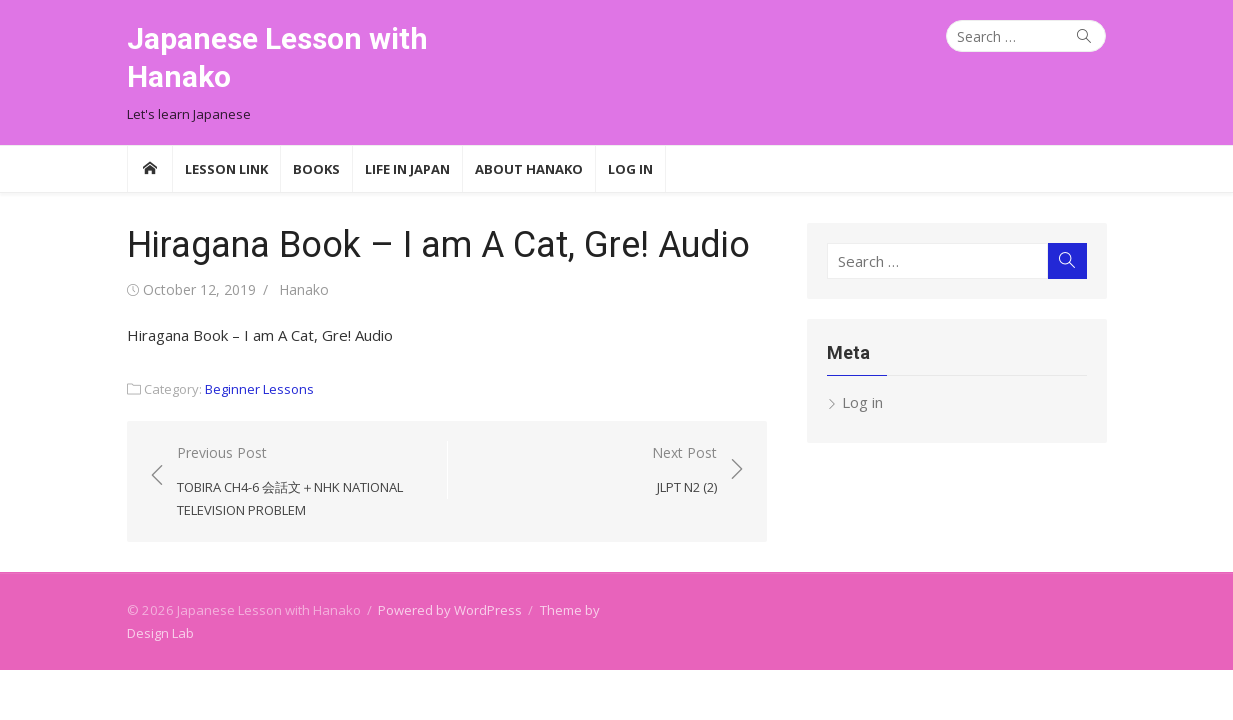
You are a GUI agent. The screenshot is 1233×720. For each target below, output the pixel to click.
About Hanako (529, 169)
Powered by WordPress (450, 610)
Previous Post (302, 482)
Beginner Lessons (259, 389)
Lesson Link (226, 169)
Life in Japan (407, 169)
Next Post (684, 470)
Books (316, 169)
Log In (630, 169)
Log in (862, 402)
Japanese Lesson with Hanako (277, 57)
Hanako (304, 289)
